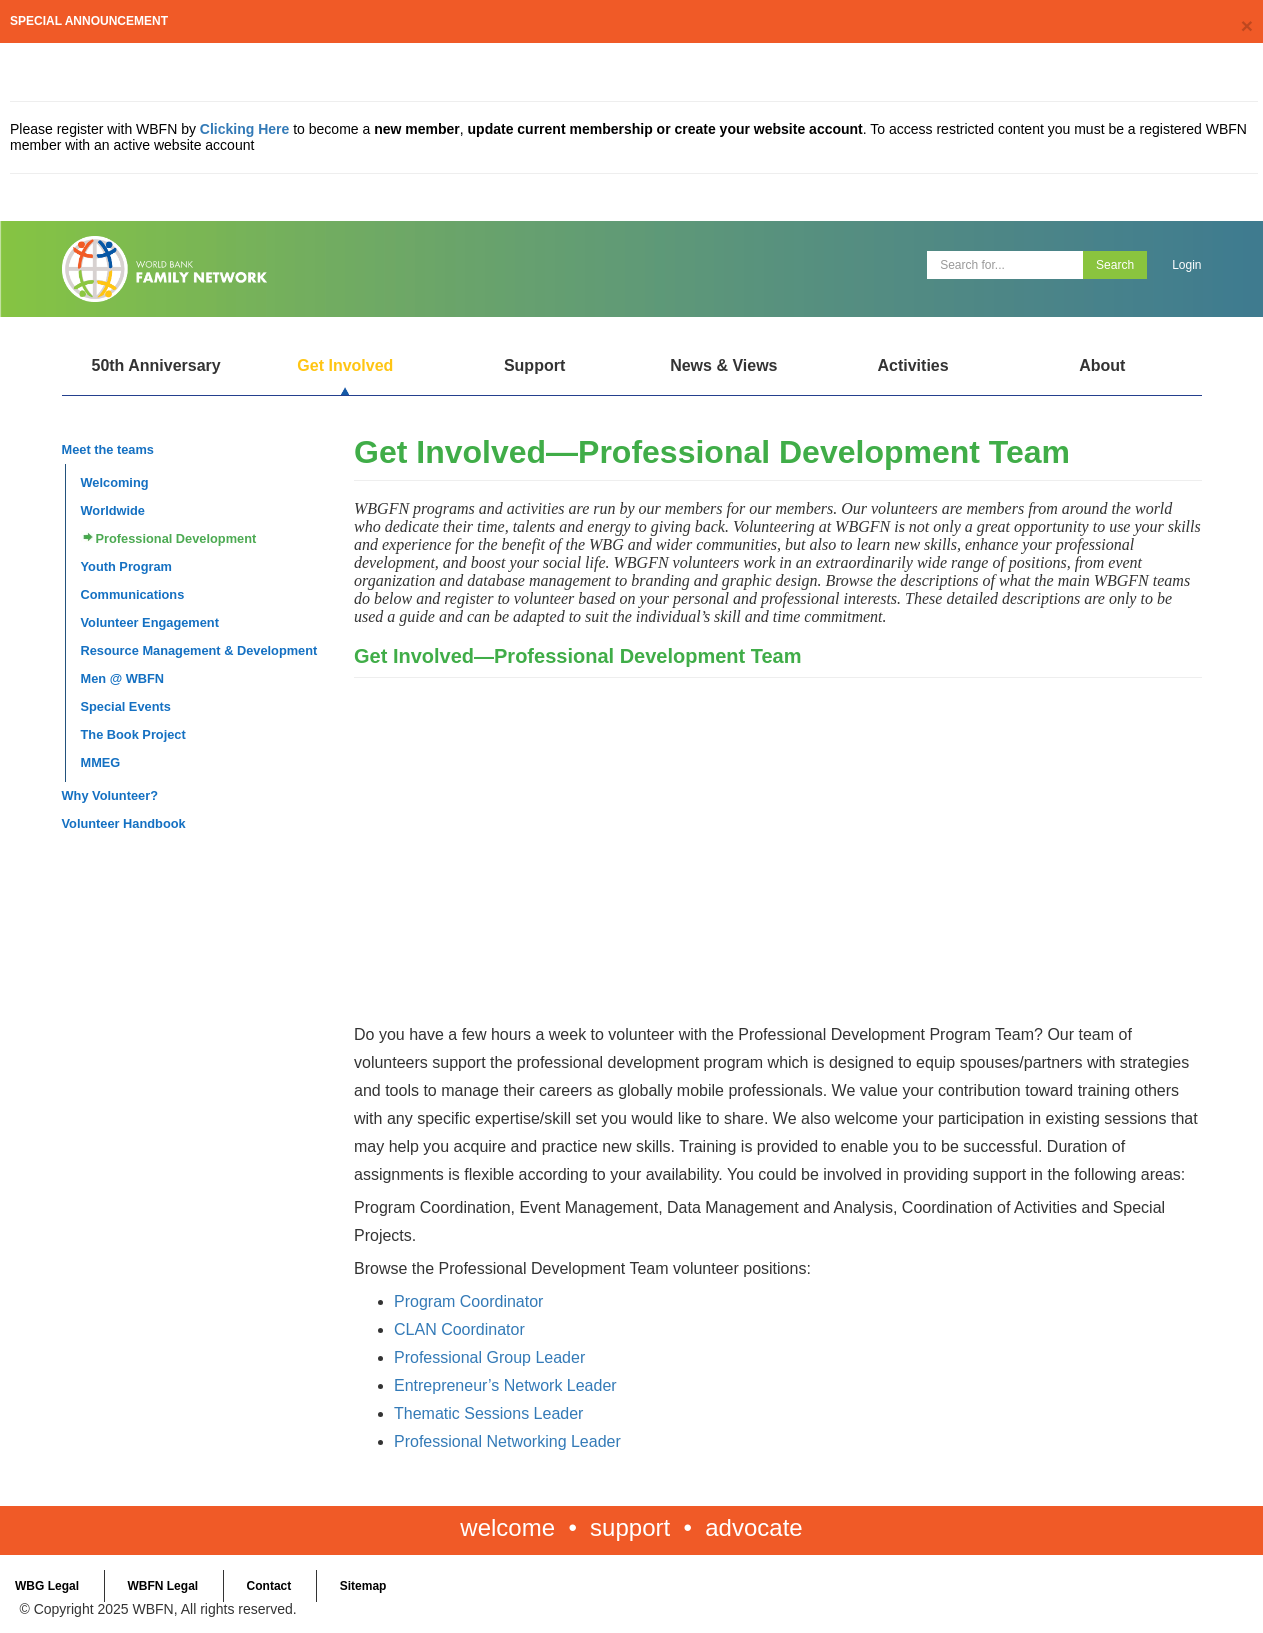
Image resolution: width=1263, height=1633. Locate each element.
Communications (133, 594)
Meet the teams (108, 449)
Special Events (126, 706)
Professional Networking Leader (507, 1441)
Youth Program (126, 566)
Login (1186, 265)
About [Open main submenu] (1102, 365)
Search (1115, 265)
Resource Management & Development (199, 650)
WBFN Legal (162, 1586)
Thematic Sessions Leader (488, 1413)
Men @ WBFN (123, 678)
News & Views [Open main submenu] (723, 365)
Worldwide (113, 510)
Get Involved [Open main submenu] (345, 365)
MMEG (101, 762)
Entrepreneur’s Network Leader (505, 1385)
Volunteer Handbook (124, 823)
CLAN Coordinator (459, 1329)
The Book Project (133, 734)
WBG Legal (47, 1586)
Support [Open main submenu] (534, 365)
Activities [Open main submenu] (912, 365)
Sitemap (363, 1586)
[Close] (1247, 25)
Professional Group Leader (489, 1357)
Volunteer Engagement (150, 622)
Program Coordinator (468, 1301)
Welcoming (115, 482)
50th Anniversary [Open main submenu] (155, 365)
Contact (269, 1586)
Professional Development (176, 538)
